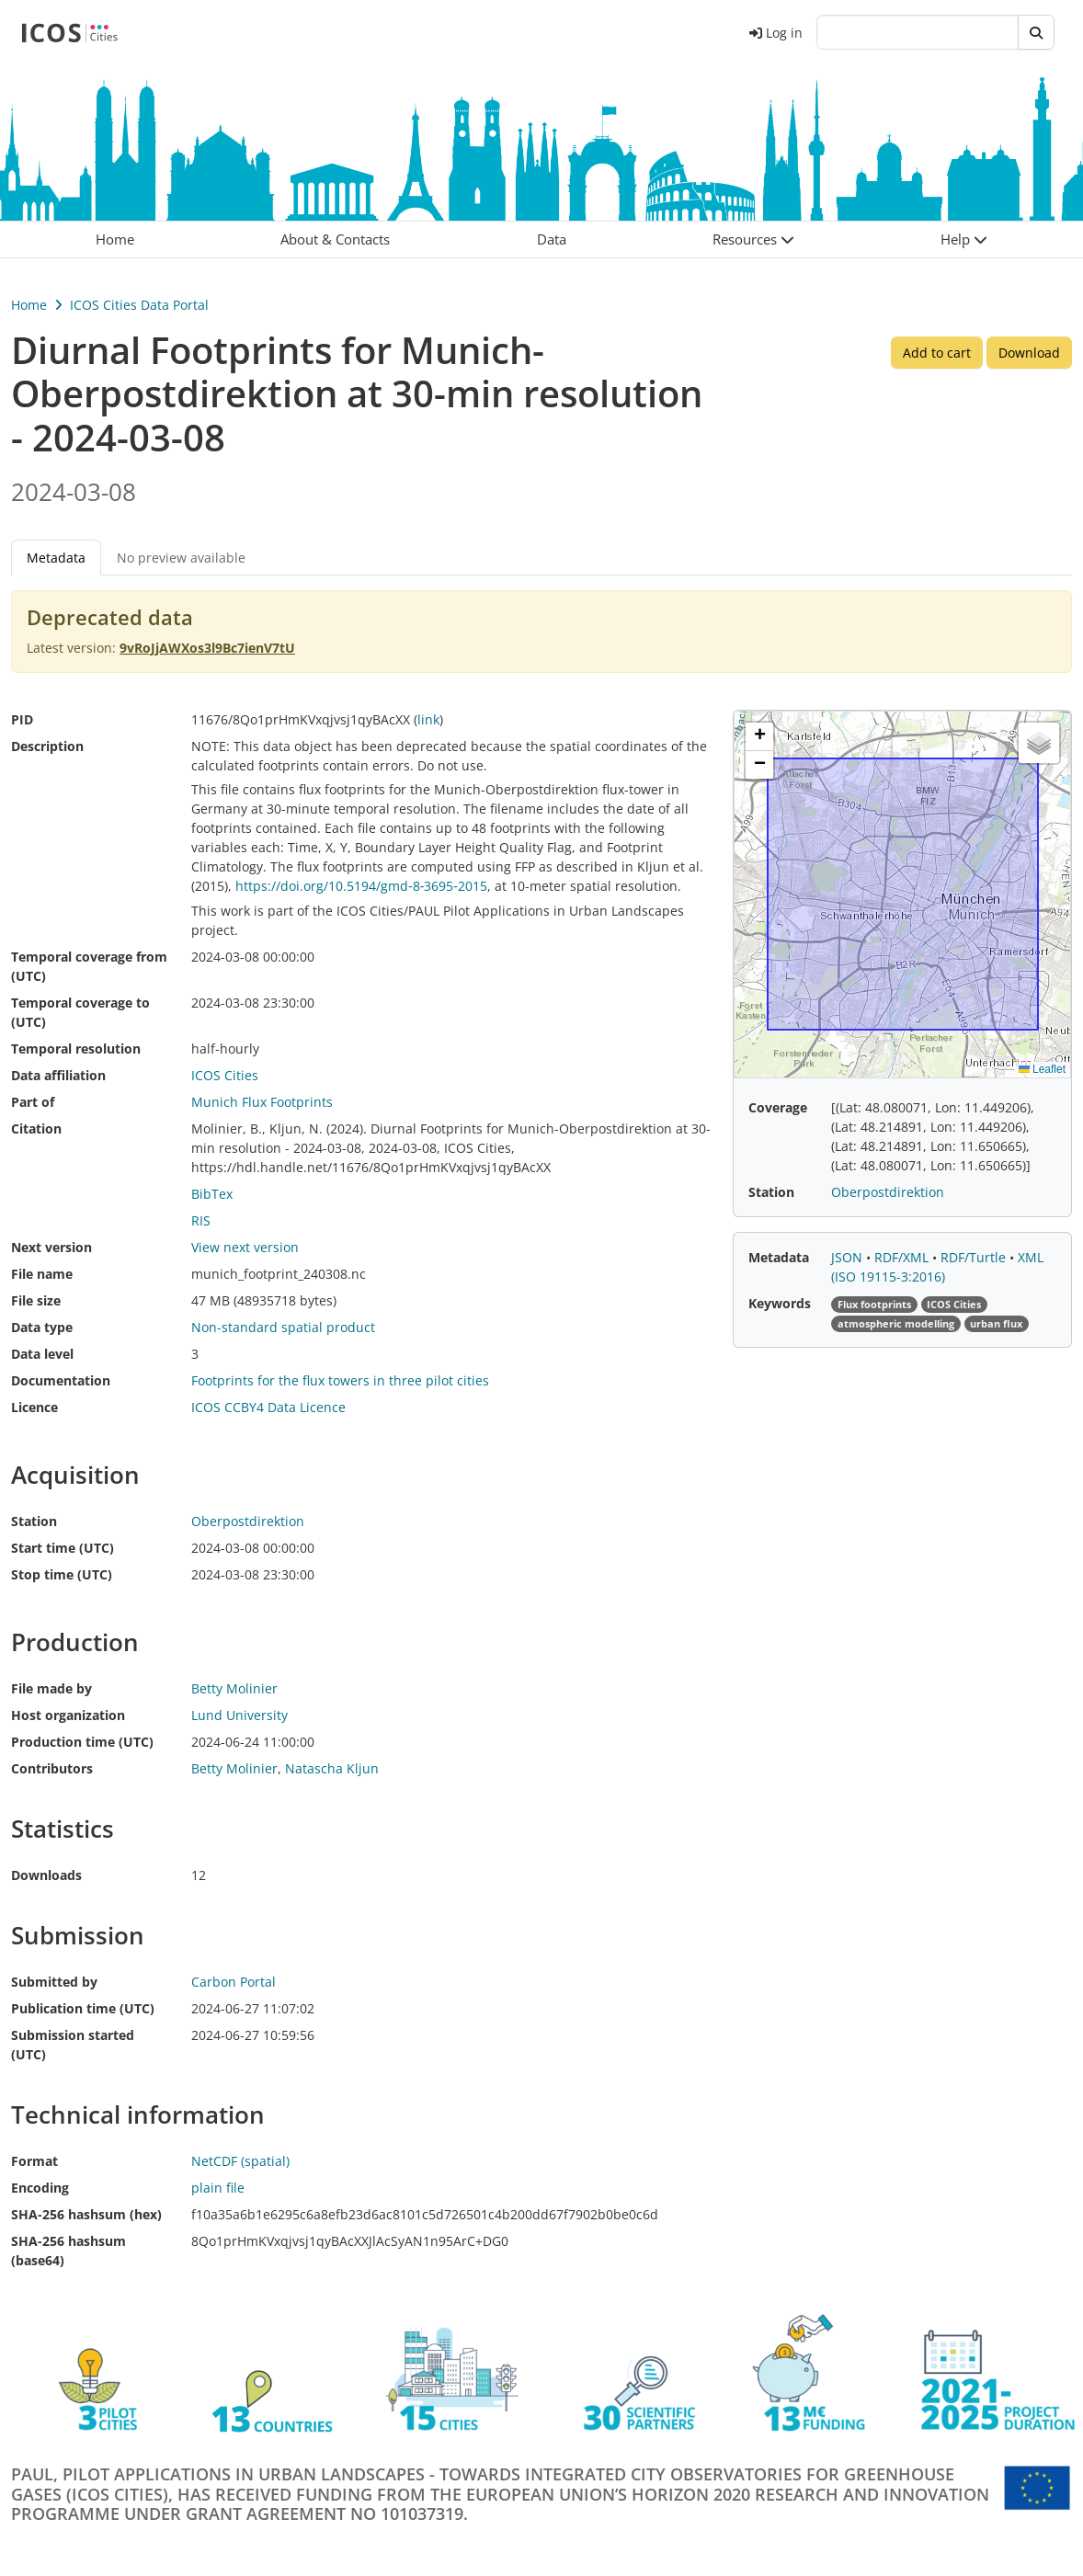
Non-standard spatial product (283, 1327)
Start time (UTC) (62, 1547)
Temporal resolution (76, 1048)
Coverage (777, 1107)
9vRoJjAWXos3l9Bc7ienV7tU (207, 647)
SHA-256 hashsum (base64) (68, 2250)
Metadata (56, 557)
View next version (245, 1247)
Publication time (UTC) (82, 2008)
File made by (51, 1688)
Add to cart (937, 352)
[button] (753, 239)
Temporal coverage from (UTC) (89, 966)
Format (34, 2161)
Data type (42, 1327)
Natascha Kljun (332, 1768)
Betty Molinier (234, 1768)
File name (42, 1273)
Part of (32, 1102)
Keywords (779, 1303)
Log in (776, 32)
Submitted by (54, 1981)
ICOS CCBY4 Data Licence (268, 1407)
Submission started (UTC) (72, 2044)
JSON (848, 1257)
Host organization (68, 1715)
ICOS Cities (224, 1075)
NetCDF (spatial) (240, 2161)
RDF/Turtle (974, 1257)
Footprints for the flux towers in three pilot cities (340, 1380)
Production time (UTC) (82, 1741)
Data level (42, 1353)
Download (1029, 352)
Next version (51, 1247)
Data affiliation (58, 1075)
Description (47, 746)
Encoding (40, 2187)
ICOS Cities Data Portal (139, 304)
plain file (218, 2187)
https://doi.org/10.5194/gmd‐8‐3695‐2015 (361, 886)
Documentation (60, 1380)
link (428, 719)
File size (36, 1300)
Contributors (52, 1768)
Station (34, 1521)
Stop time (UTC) (61, 1574)
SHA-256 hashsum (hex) (86, 2214)
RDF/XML (903, 1257)
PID (22, 719)
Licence (34, 1407)
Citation (36, 1128)
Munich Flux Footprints (262, 1102)
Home (29, 304)
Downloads (46, 1875)
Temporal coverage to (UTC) (80, 1012)
